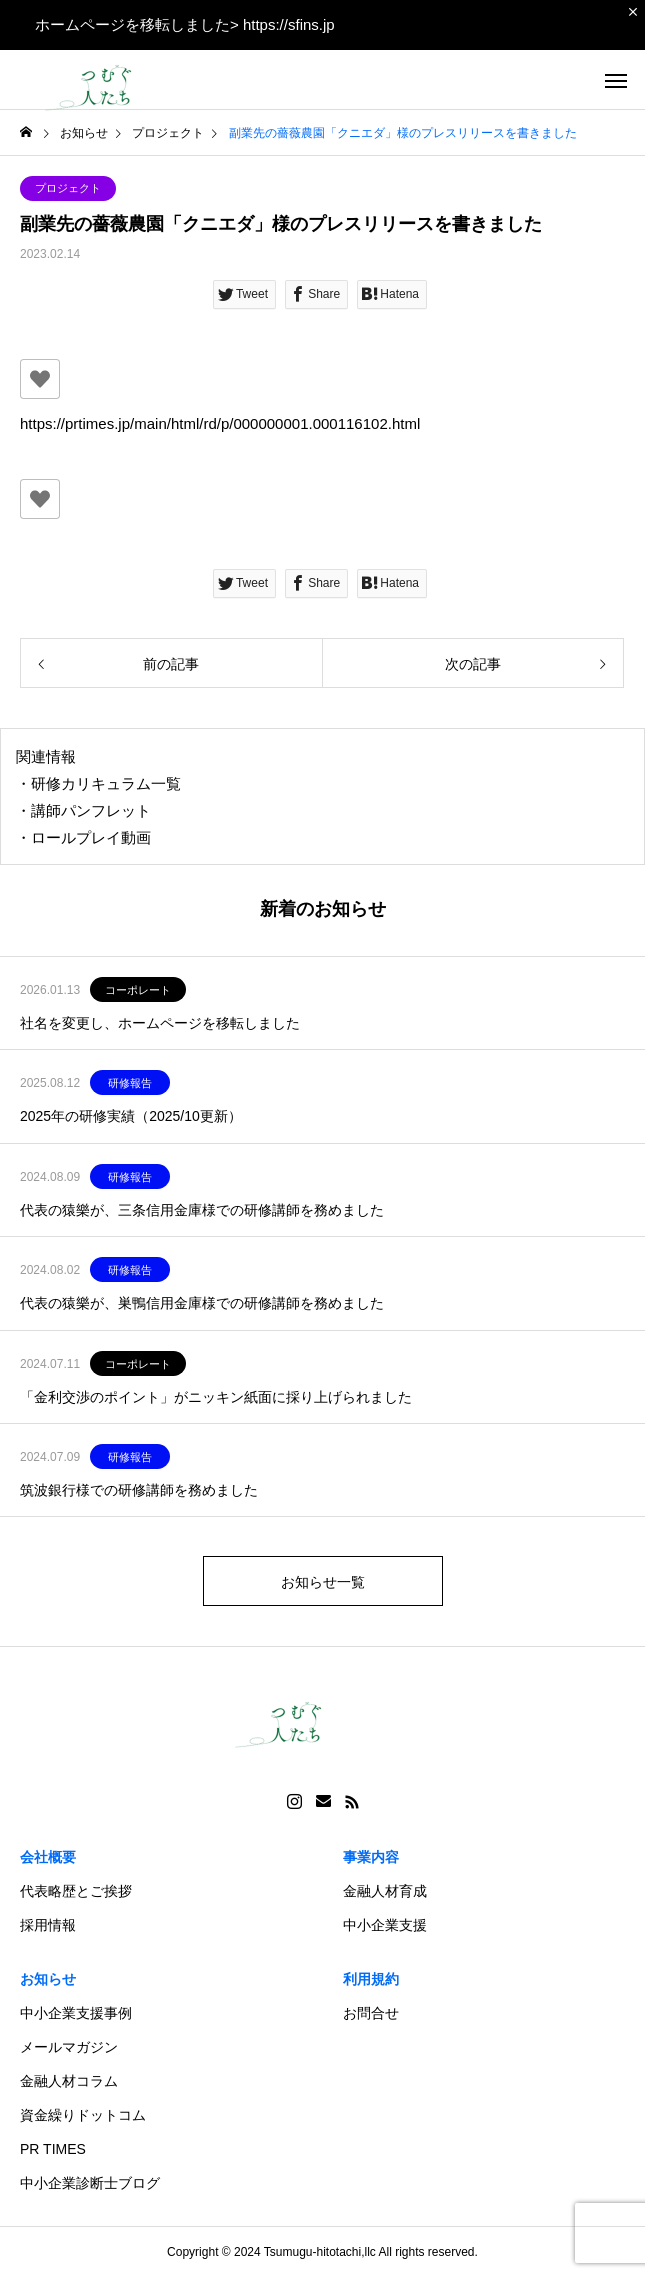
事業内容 (371, 1857)
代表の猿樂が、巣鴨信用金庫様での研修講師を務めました (202, 1303)
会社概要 (48, 1857)
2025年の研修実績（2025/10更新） (131, 1116)
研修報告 (130, 1083)
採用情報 (48, 1925)
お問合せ (371, 2013)
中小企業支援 (385, 1925)
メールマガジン (69, 2047)
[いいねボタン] (40, 379)
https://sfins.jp (289, 24)
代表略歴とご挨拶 (76, 1891)
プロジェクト (68, 188)
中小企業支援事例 (76, 2013)
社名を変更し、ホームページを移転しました (160, 1023)
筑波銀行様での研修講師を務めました (139, 1490)
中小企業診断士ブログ (90, 2183)
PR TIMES (53, 2149)
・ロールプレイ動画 (83, 837)
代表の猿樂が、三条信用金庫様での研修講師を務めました (202, 1210)
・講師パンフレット (83, 810)
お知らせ (48, 1979)
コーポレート (138, 990)
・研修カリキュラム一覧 (98, 783)
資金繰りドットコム (83, 2115)
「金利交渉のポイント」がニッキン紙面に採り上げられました (216, 1397)
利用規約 (371, 1979)
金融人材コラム (69, 2081)
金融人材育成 (385, 1891)
